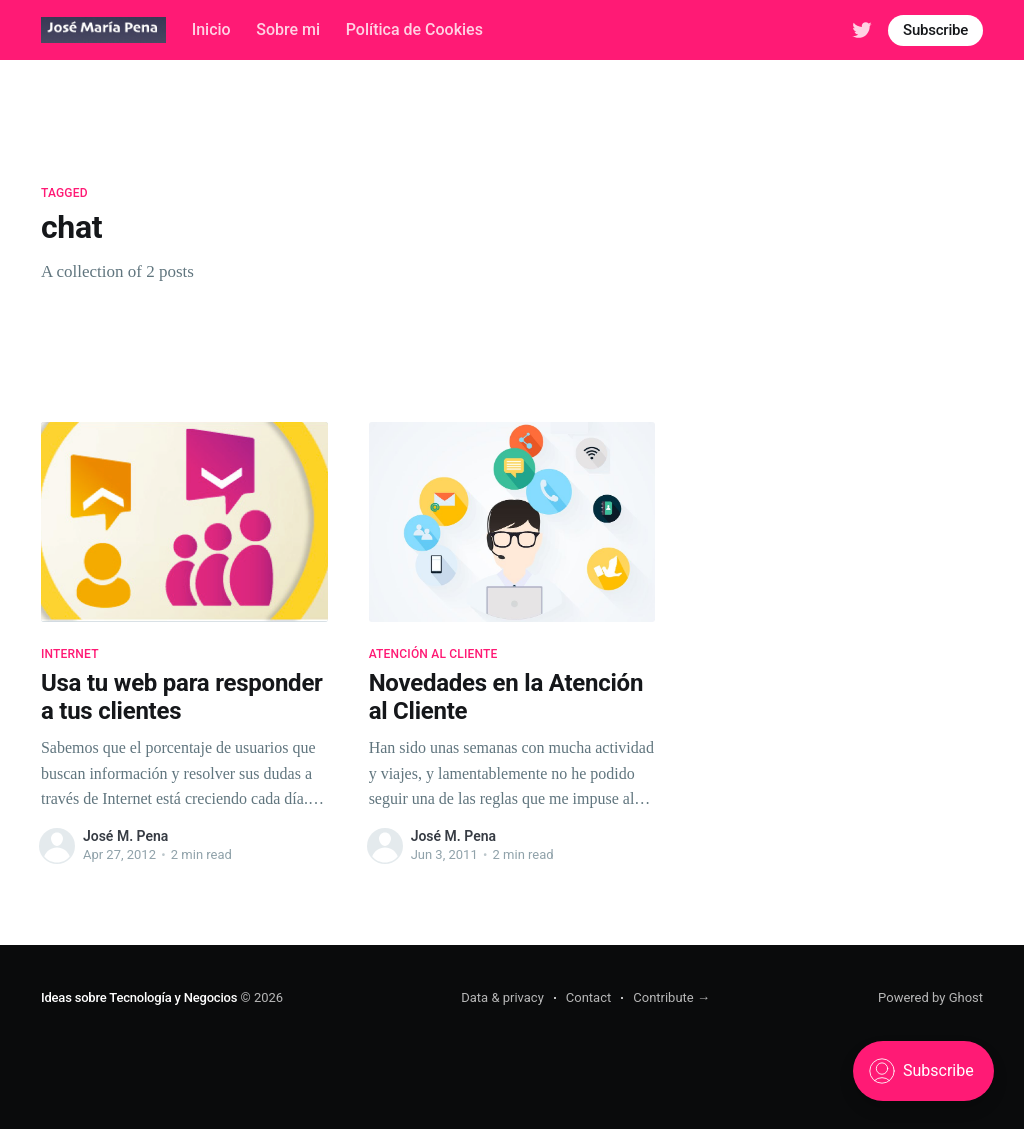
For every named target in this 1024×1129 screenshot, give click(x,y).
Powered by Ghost (930, 997)
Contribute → (671, 997)
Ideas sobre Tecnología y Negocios (139, 997)
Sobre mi (288, 29)
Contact (588, 997)
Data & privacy (502, 997)
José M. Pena (125, 836)
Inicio (211, 29)
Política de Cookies (414, 29)
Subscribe (935, 30)
